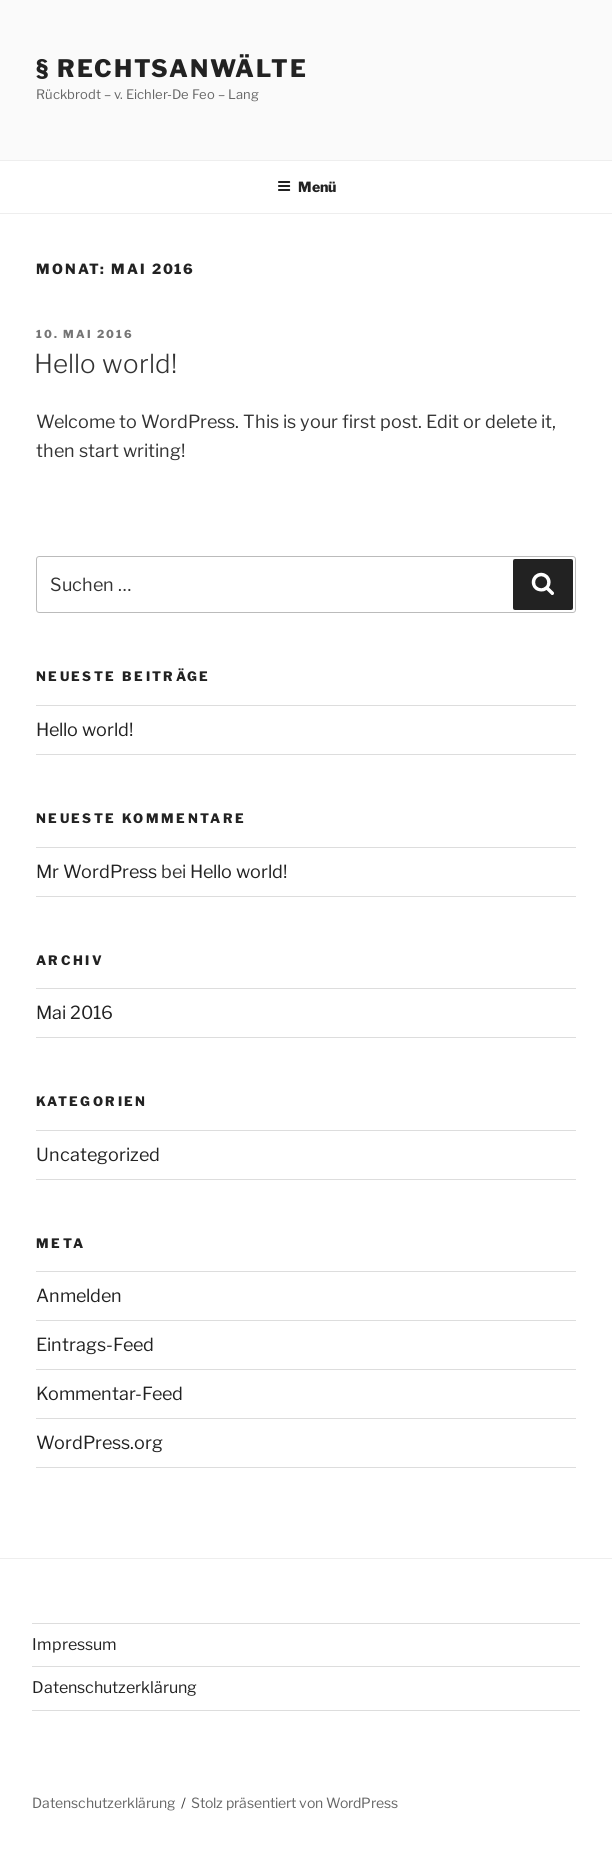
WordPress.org (99, 1442)
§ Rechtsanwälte (172, 68)
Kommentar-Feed (109, 1393)
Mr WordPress (96, 871)
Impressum (74, 1644)
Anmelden (79, 1295)
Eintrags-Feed (95, 1344)
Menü (306, 186)
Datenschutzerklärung (114, 1687)
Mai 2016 (74, 1012)
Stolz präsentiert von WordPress (294, 1802)
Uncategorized (98, 1154)
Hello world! (105, 363)
